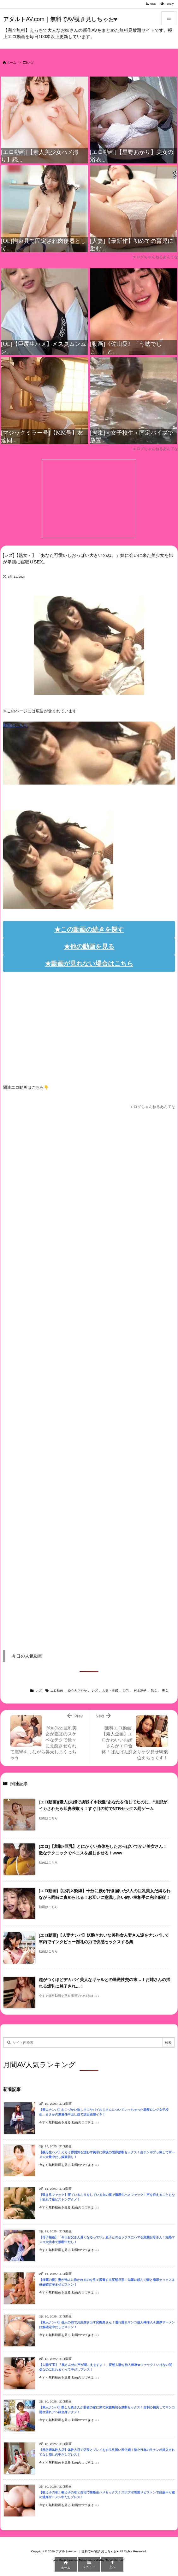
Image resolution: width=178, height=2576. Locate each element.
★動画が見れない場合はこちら (89, 963)
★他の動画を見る (89, 946)
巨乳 (126, 1690)
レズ (30, 62)
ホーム (11, 62)
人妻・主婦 (110, 1690)
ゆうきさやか (77, 1690)
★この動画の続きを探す (89, 929)
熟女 (154, 1690)
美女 (165, 1690)
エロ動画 (56, 1690)
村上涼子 (140, 1690)
